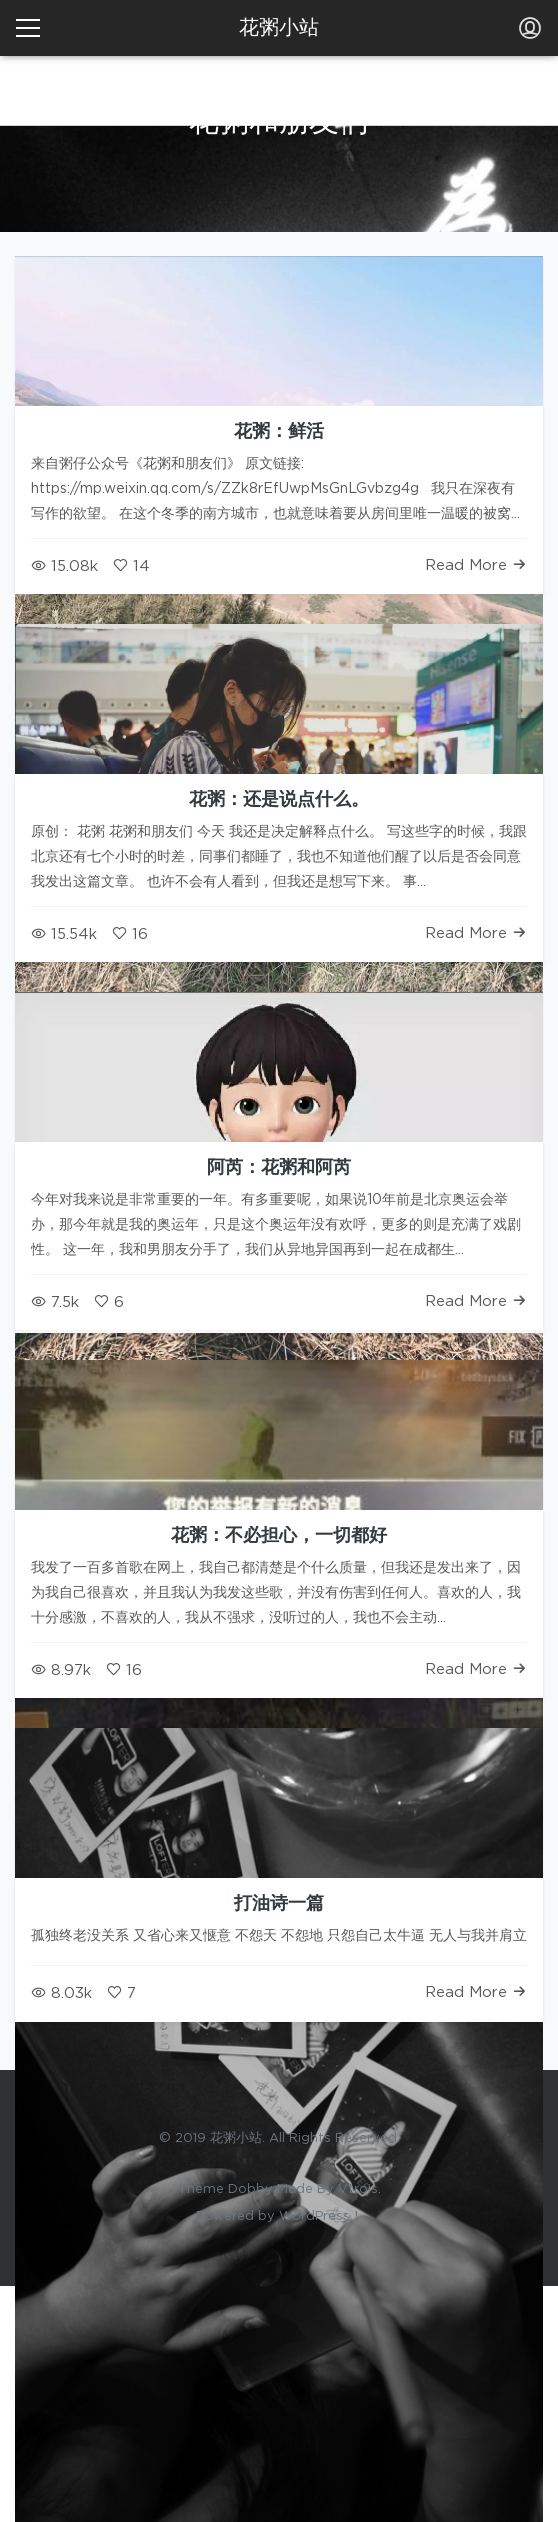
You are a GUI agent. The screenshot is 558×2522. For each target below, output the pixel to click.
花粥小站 (279, 28)
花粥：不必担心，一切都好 (279, 1536)
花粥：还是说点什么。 (279, 800)
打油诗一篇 (279, 1904)
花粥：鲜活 (279, 432)
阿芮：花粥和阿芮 (279, 1168)
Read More (476, 565)
